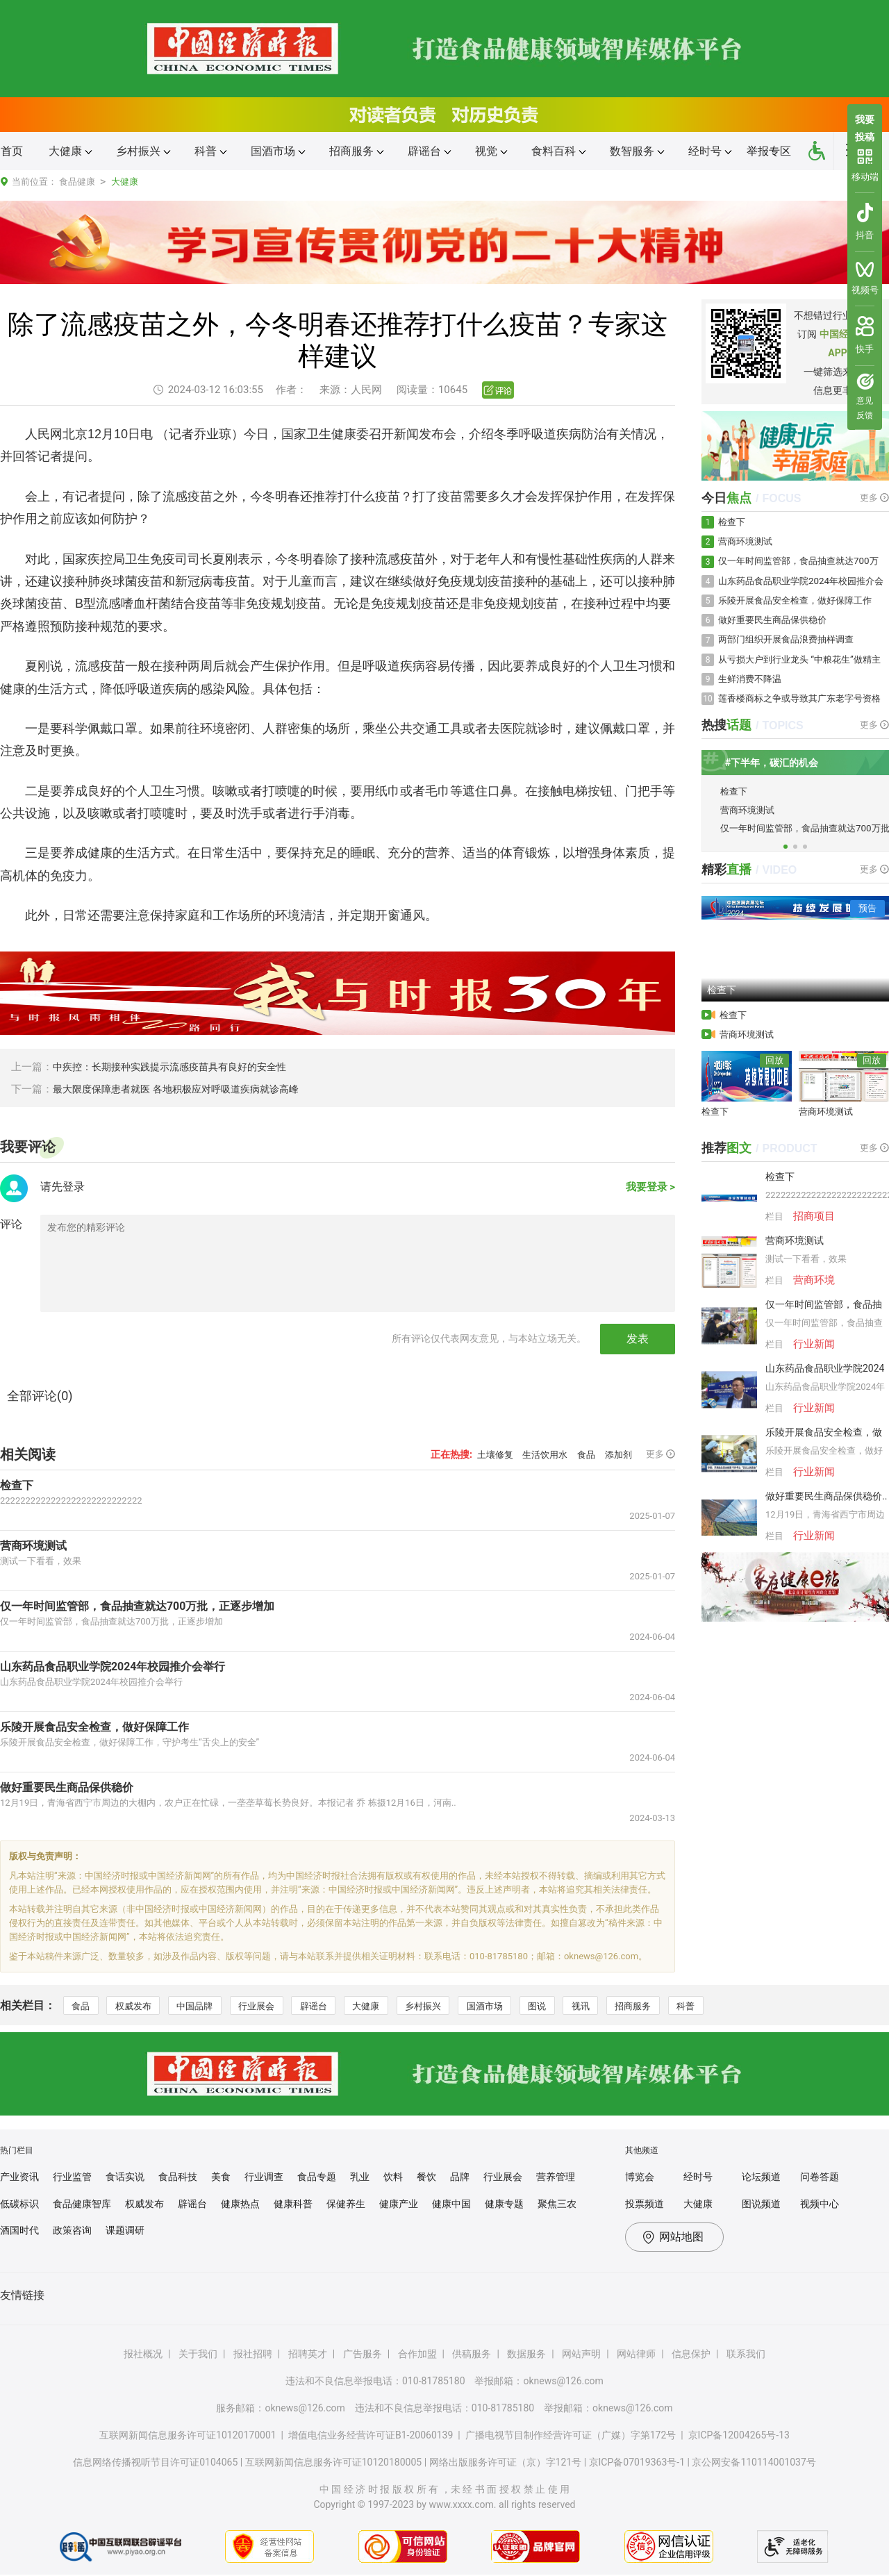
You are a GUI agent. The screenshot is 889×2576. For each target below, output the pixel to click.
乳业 (359, 2178)
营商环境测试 (31, 1545)
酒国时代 (19, 2231)
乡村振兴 (449, 2006)
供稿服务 (471, 2355)
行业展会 (270, 2006)
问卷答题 (819, 2178)
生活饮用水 (535, 1454)
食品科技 (177, 2178)
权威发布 (138, 2006)
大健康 (124, 181)
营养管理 (555, 2178)
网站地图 (681, 2238)
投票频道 (644, 2204)
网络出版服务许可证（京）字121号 (505, 2463)
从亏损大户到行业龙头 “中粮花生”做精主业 (800, 671)
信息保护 (691, 2355)
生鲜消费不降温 (752, 689)
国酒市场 (515, 2006)
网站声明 (581, 2355)
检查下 (15, 1485)
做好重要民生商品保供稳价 (62, 1787)
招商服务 (674, 2006)
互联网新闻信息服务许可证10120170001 (187, 2436)
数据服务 (526, 2355)
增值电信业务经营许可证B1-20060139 (370, 2436)
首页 (12, 151)
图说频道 (761, 2204)
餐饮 (426, 2178)
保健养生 (345, 2204)
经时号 (698, 2178)
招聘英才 (307, 2355)
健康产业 (398, 2204)
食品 (580, 1454)
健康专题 (504, 2204)
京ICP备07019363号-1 (637, 2463)
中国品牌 (204, 2006)
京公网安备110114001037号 (753, 2463)
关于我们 (197, 2355)
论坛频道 (761, 2178)
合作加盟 (417, 2355)
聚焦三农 (557, 2204)
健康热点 (240, 2204)
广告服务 (362, 2355)
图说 (571, 2006)
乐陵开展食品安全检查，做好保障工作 (88, 1726)
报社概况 (143, 2355)
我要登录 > (648, 1188)
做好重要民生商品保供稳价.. (826, 1512)
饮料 (393, 2178)
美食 (221, 2178)
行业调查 (263, 2178)
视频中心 (819, 2204)
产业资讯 (19, 2178)
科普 (730, 2006)
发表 (637, 1339)
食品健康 (77, 181)
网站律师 (636, 2355)
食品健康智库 (82, 2204)
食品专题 (316, 2178)
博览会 (639, 2178)
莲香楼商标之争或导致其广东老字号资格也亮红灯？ (800, 712)
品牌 (460, 2178)
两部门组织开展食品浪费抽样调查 (791, 648)
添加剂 (616, 1454)
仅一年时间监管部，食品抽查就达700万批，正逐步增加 (129, 1605)
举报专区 (769, 151)
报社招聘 (252, 2355)
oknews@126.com (563, 2382)
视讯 (618, 2006)
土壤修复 (480, 1454)
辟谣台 (332, 2006)
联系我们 (745, 2355)
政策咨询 (72, 2231)
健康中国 (451, 2204)
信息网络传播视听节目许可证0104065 (155, 2463)
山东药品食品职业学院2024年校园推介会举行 (105, 1666)
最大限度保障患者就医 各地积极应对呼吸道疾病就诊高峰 (184, 1089)
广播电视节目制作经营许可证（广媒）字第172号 (570, 2436)
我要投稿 (864, 126)
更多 (660, 1454)
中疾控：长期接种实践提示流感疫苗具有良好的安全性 (178, 1067)
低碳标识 (19, 2204)
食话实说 (125, 2178)
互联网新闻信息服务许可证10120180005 (333, 2463)
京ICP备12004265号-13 (739, 2436)
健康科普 (293, 2204)
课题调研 (125, 2231)
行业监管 (72, 2178)
